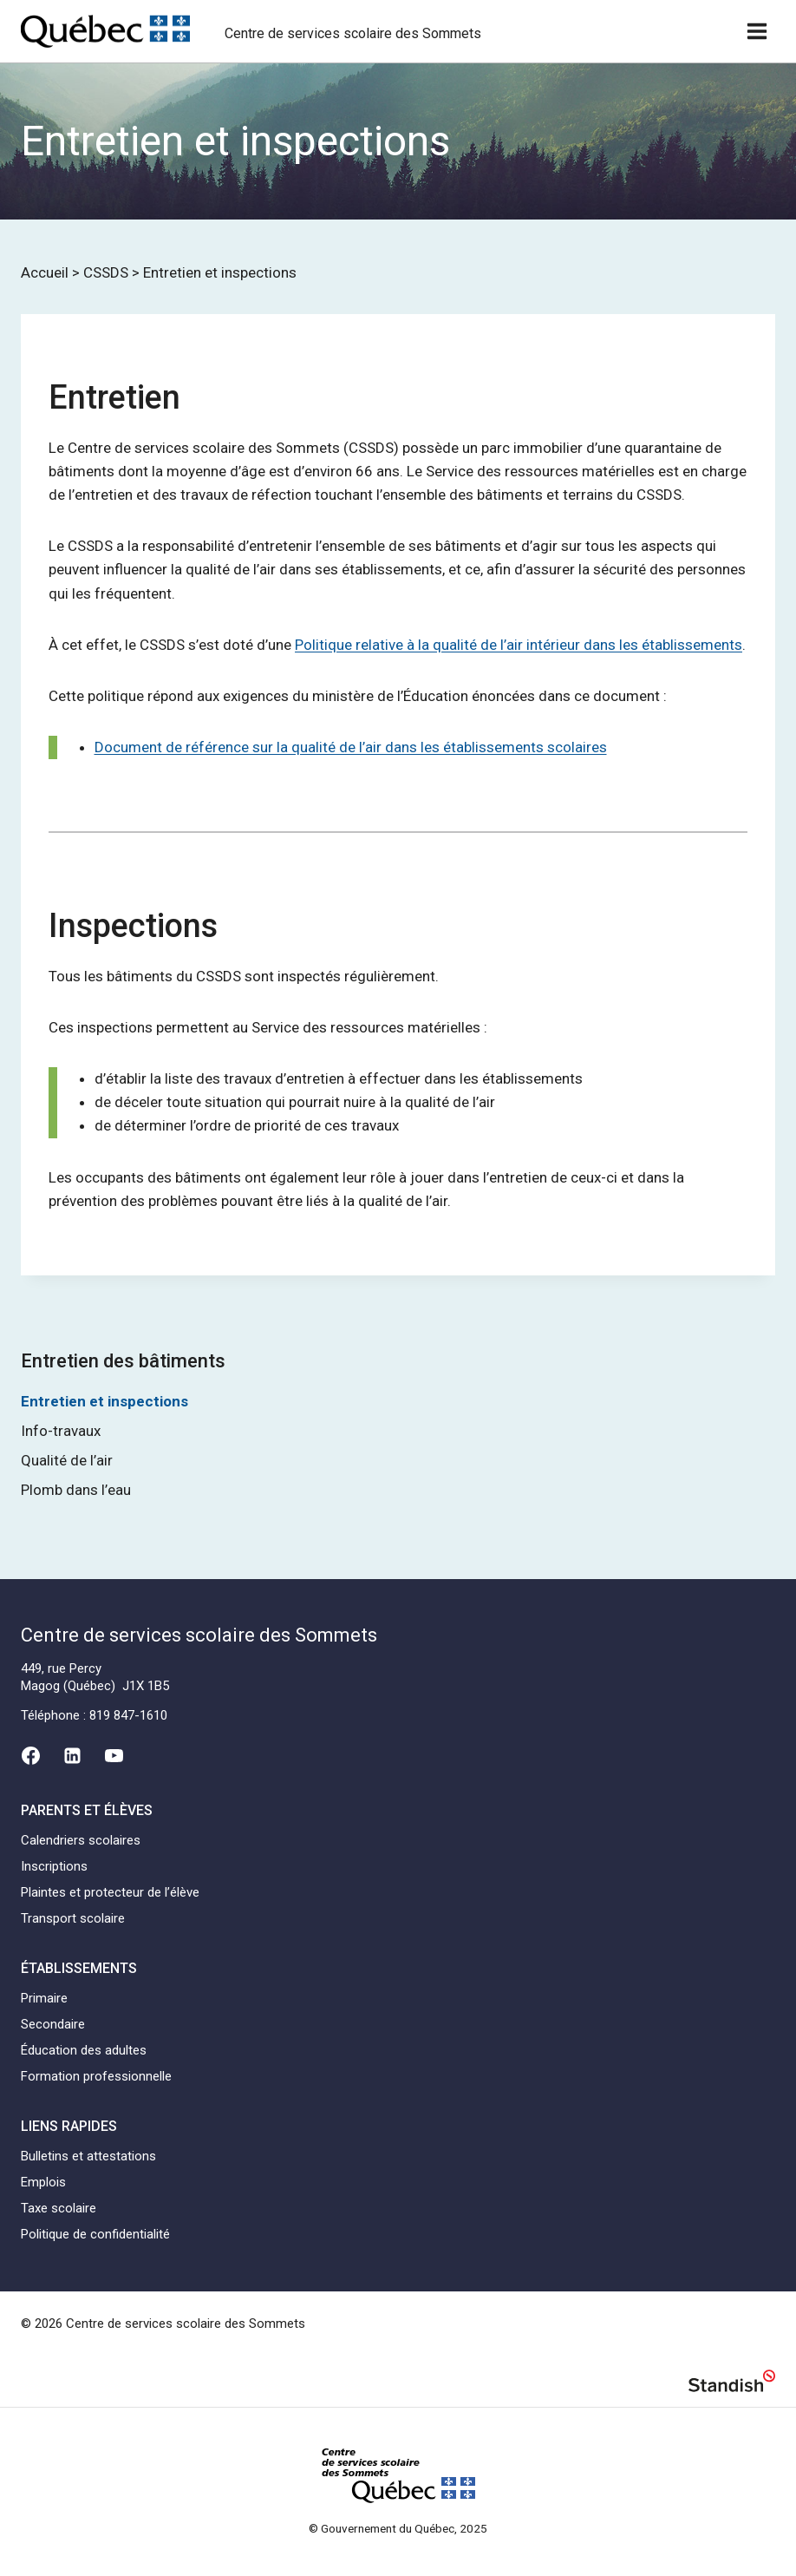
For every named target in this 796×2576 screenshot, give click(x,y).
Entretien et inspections (104, 1401)
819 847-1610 (128, 1715)
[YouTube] (114, 1756)
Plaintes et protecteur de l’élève (110, 1892)
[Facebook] (30, 1756)
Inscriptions (54, 1866)
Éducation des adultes (84, 2050)
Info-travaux (61, 1430)
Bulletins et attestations (88, 2156)
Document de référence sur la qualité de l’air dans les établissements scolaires (351, 747)
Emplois (43, 2182)
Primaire (44, 1998)
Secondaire (53, 2024)
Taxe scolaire (58, 2208)
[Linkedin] (72, 1756)
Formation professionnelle (96, 2076)
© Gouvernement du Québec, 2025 (398, 2528)
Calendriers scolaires (80, 1840)
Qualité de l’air (67, 1460)
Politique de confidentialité (95, 2234)
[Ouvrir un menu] (756, 31)
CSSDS (105, 272)
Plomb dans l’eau (76, 1489)
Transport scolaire (73, 1918)
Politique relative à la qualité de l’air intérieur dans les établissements (518, 644)
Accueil (45, 272)
